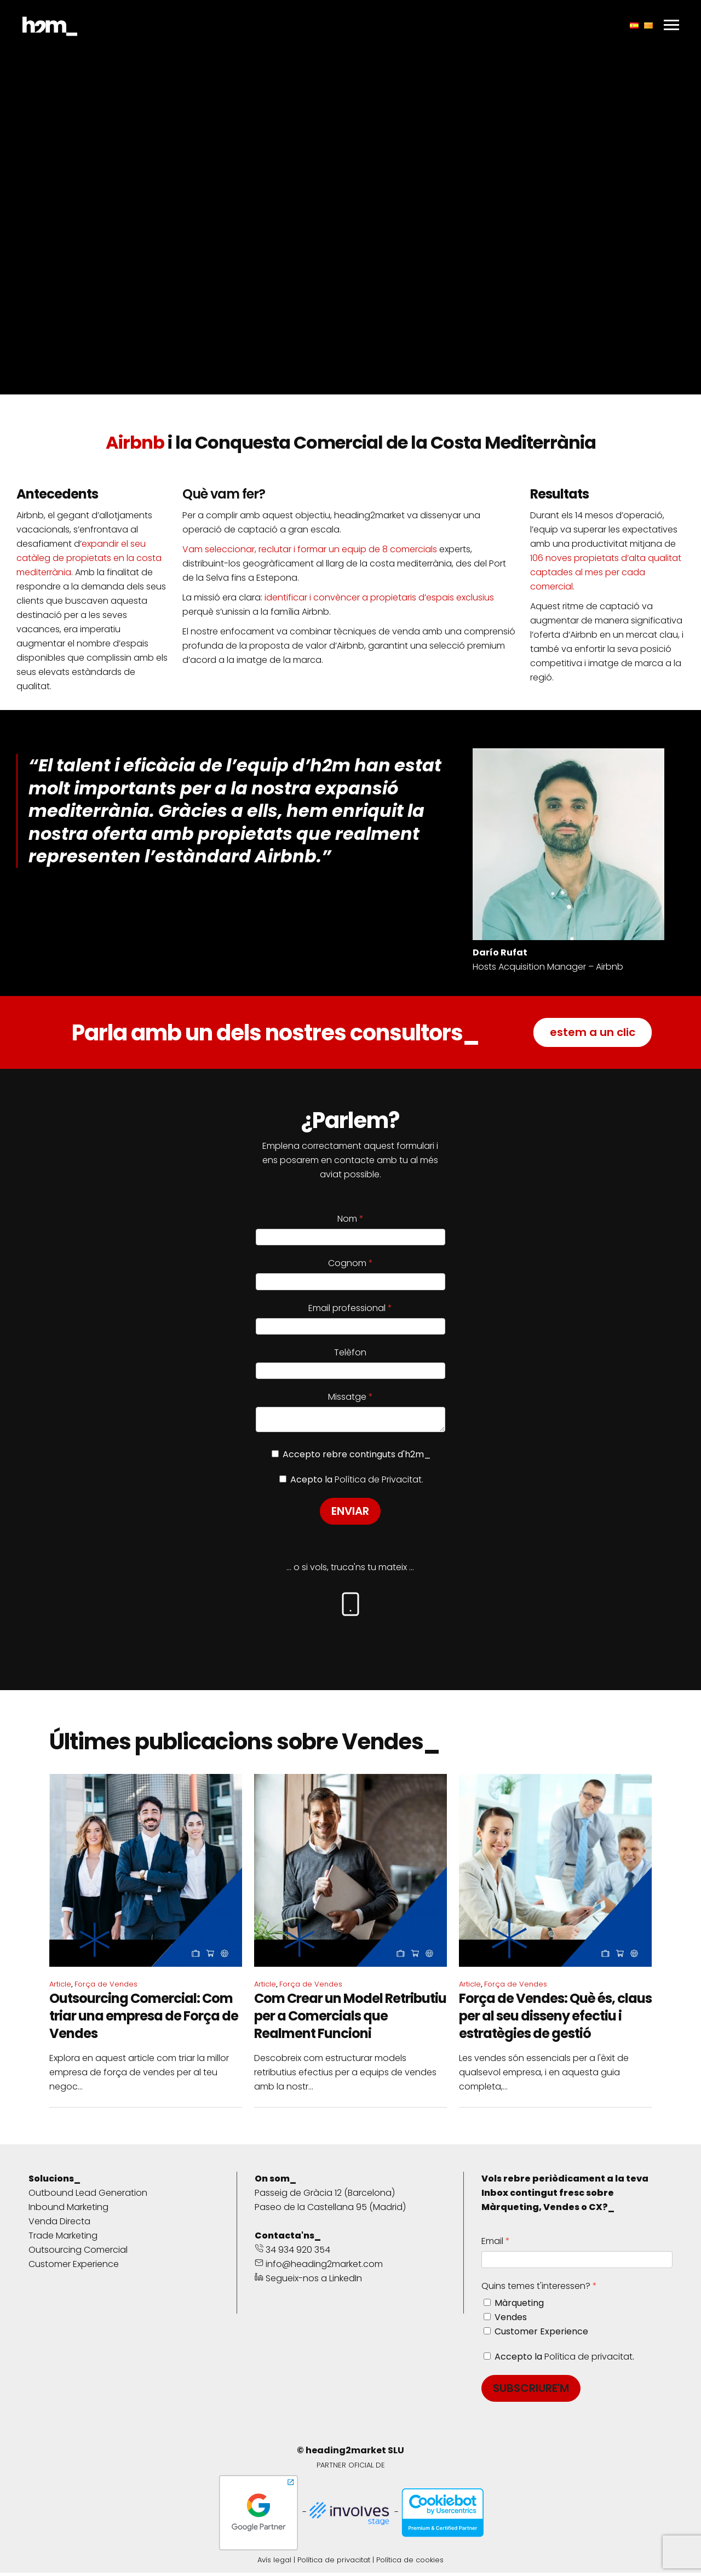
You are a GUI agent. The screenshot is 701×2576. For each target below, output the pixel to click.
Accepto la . (564, 2360)
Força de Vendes (105, 1987)
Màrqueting (519, 2306)
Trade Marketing (62, 2238)
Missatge (347, 1396)
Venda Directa (59, 2224)
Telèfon (350, 1352)
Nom (347, 1218)
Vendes (511, 2320)
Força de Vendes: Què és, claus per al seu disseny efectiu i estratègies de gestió (555, 2019)
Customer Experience (73, 2267)
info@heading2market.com (319, 2267)
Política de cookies (410, 2563)
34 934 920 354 (292, 2253)
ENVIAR (350, 1514)
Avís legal (274, 2563)
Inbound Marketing (68, 2210)
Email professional (347, 1308)
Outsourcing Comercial (78, 2253)
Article (60, 1987)
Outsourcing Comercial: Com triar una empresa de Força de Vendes (143, 2019)
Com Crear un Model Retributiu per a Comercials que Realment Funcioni (350, 2019)
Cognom (347, 1263)
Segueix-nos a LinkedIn (308, 2281)
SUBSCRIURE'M (531, 2391)
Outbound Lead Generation (87, 2196)
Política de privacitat (588, 2360)
